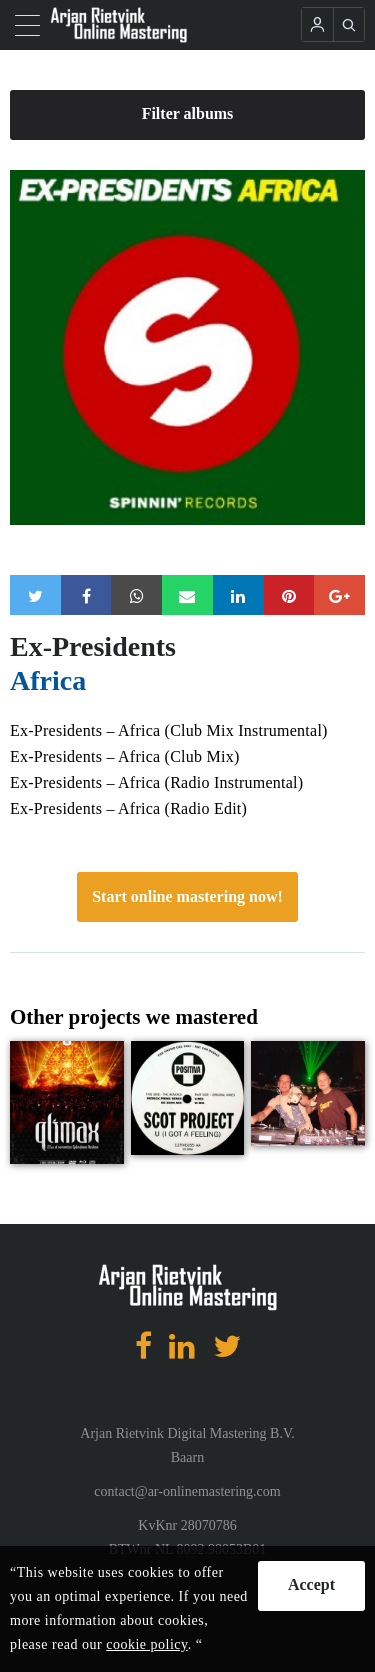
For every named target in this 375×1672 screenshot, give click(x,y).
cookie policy (146, 1644)
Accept (311, 1584)
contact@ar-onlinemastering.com (187, 1491)
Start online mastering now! (187, 896)
